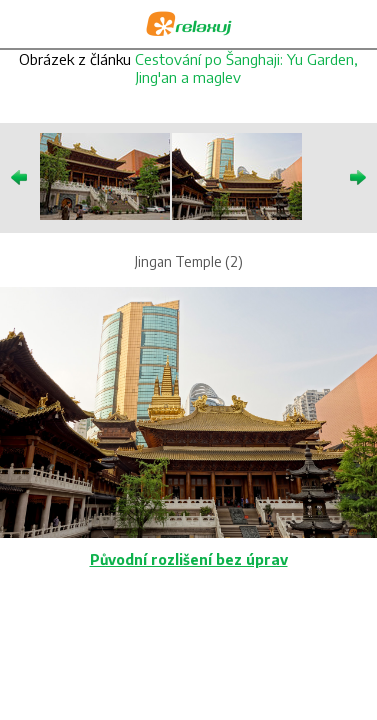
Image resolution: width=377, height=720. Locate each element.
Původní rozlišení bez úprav (189, 559)
